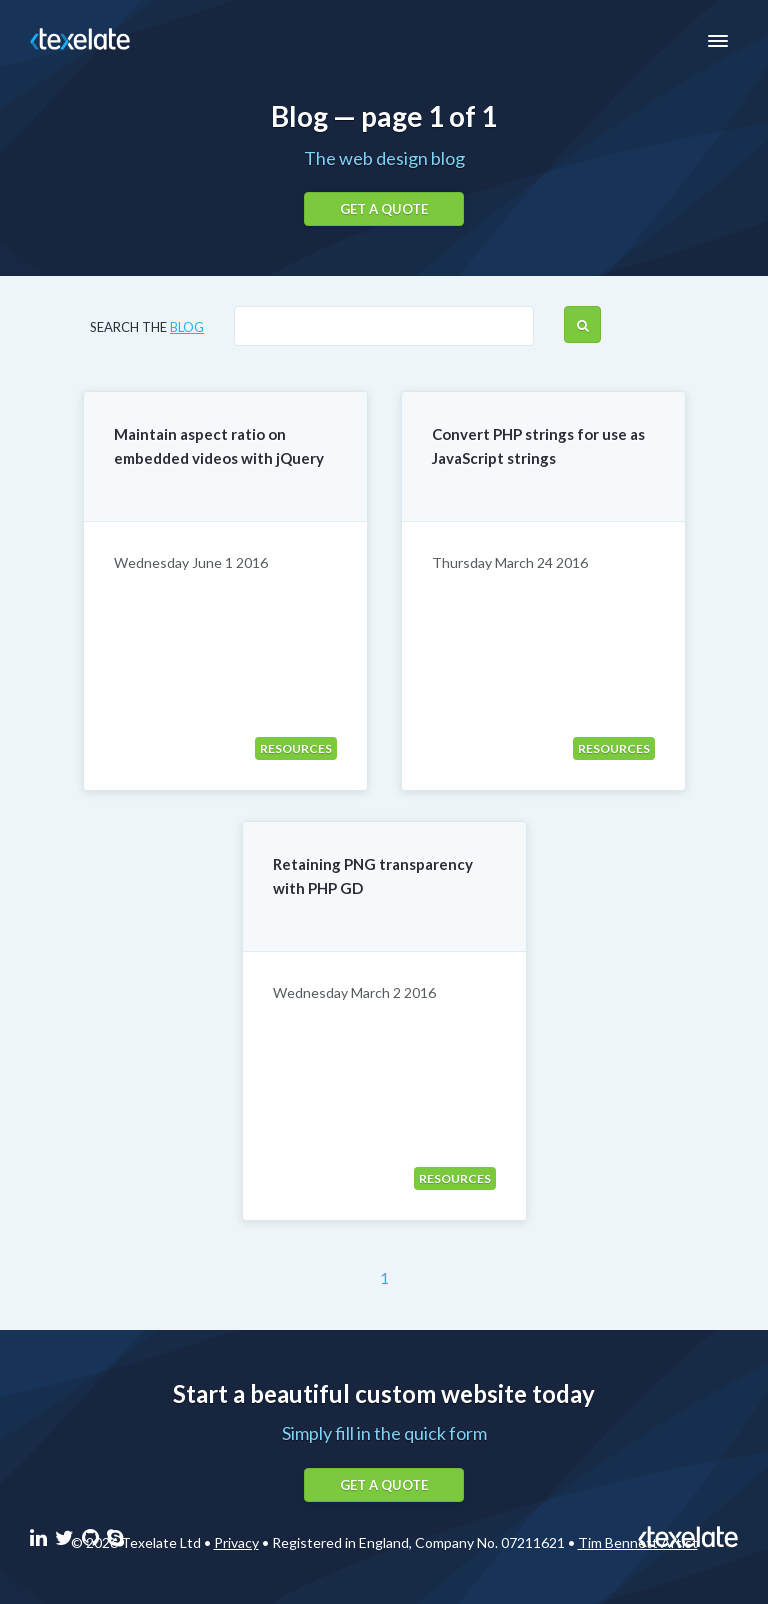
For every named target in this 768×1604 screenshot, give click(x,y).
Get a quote (384, 209)
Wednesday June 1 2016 (191, 562)
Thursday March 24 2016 (510, 562)
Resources (296, 748)
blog (187, 327)
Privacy (236, 1542)
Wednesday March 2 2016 (354, 992)
